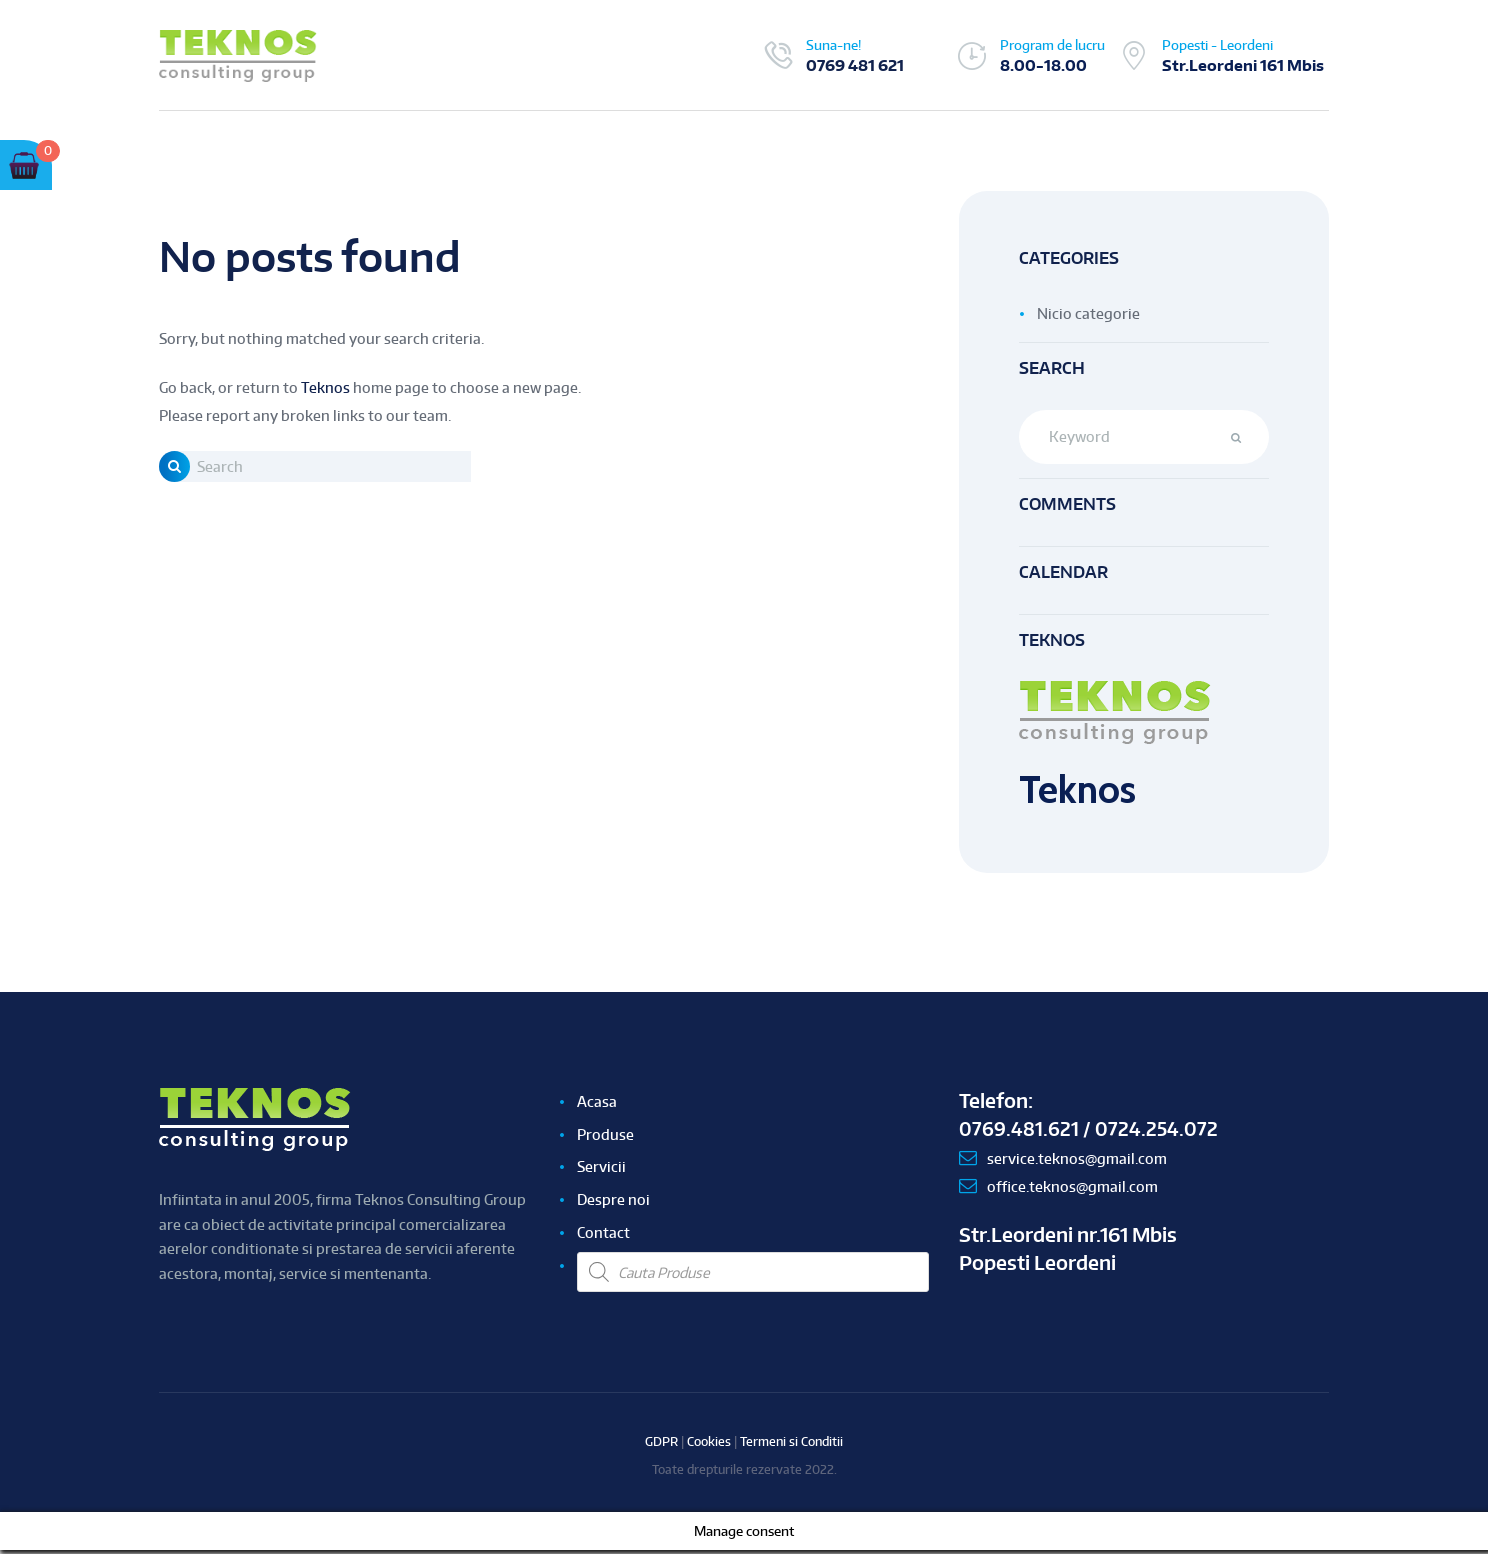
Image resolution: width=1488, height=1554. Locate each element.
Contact (603, 1236)
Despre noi (613, 1203)
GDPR (661, 1445)
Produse (605, 1137)
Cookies (709, 1445)
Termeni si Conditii (791, 1445)
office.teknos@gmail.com (1072, 1191)
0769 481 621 (855, 65)
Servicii (601, 1170)
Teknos (325, 387)
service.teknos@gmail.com (1077, 1162)
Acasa (597, 1104)
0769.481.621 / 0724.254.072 (1089, 1132)
